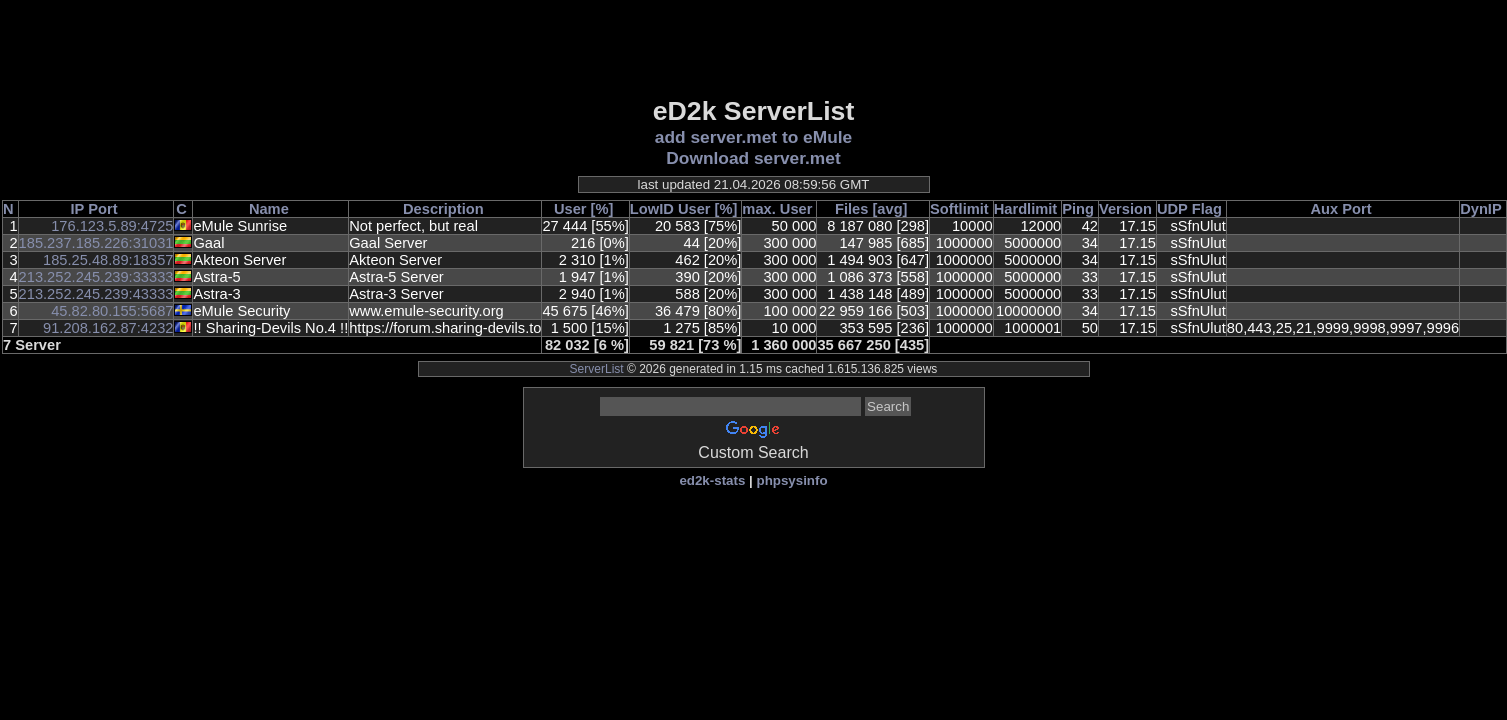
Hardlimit (1026, 209)
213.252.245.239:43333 (96, 294)
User (570, 209)
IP (78, 209)
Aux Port (1340, 209)
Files (851, 209)
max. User (777, 209)
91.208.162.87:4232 (108, 328)
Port (102, 209)
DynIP (1481, 209)
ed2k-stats (712, 480)
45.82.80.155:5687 (112, 311)
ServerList (597, 369)
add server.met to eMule (753, 137)
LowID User (670, 209)
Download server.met (753, 158)
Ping (1078, 209)
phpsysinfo (791, 480)
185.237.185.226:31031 (96, 243)
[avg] (889, 209)
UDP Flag (1189, 209)
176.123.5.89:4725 (112, 226)
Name (269, 209)
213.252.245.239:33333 (96, 277)
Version (1125, 209)
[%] (602, 209)
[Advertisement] (754, 47)
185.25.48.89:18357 (108, 260)
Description (443, 209)
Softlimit (959, 209)
